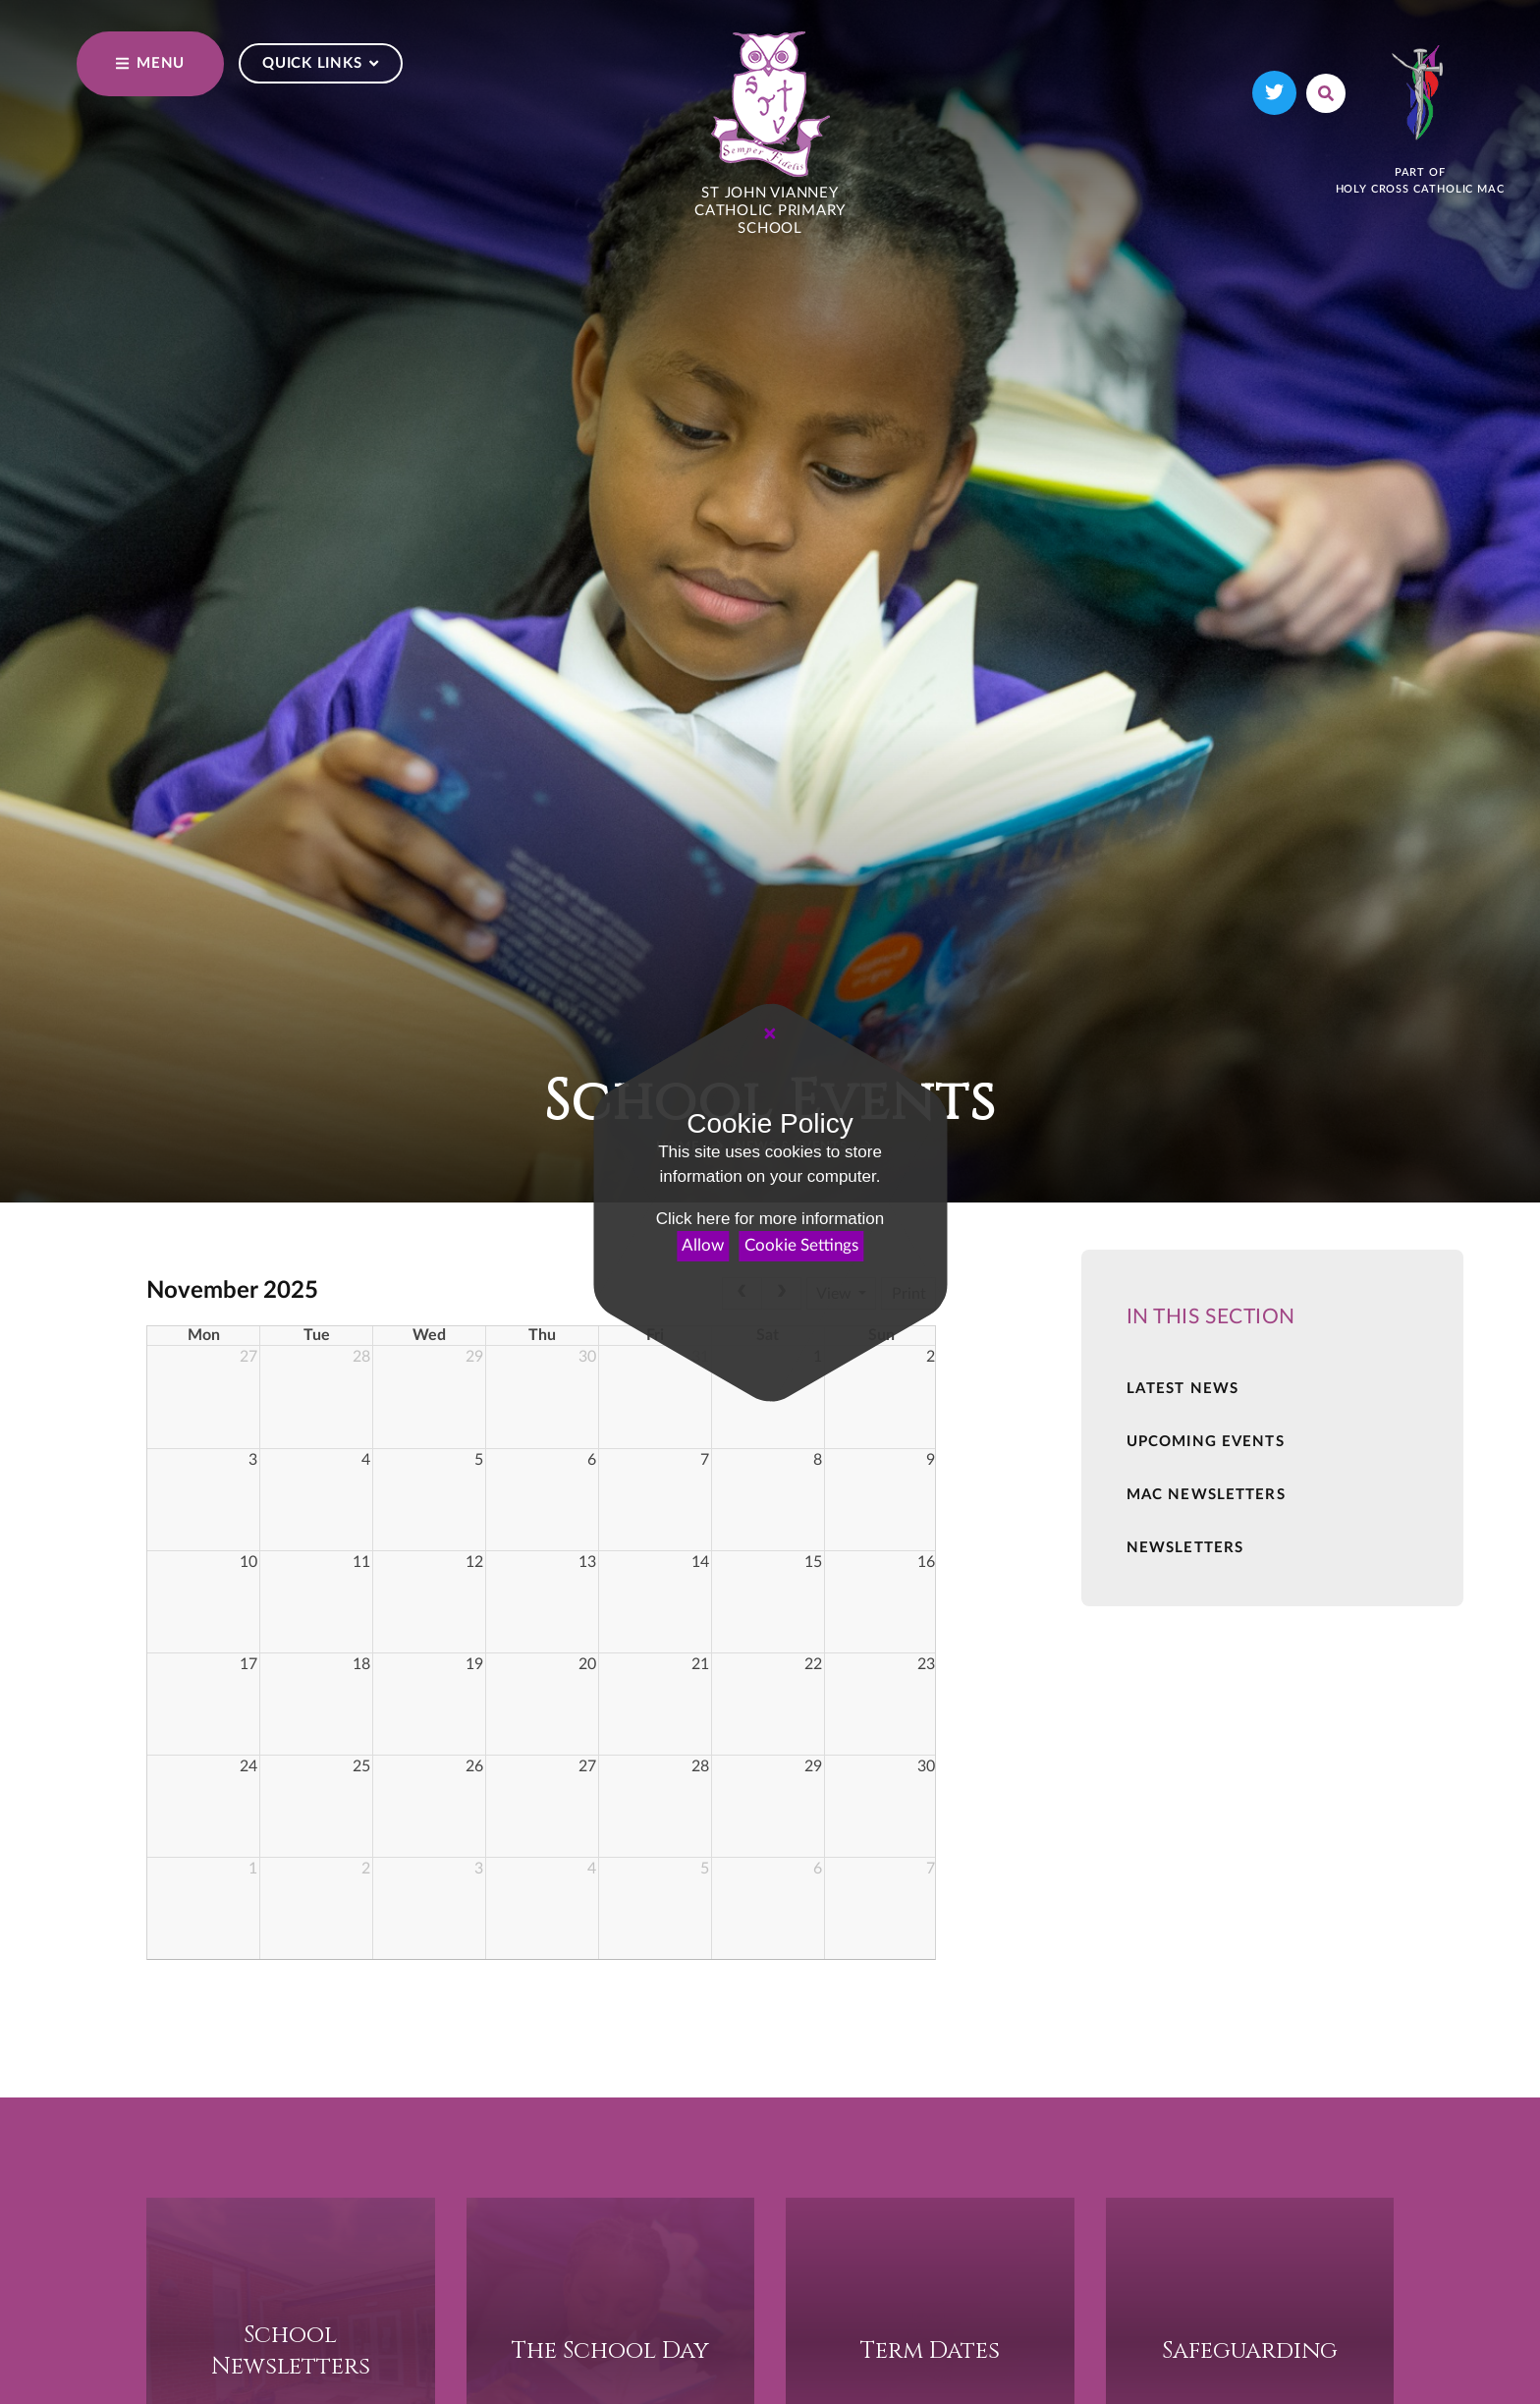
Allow (703, 1245)
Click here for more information (770, 1218)
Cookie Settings (801, 1245)
